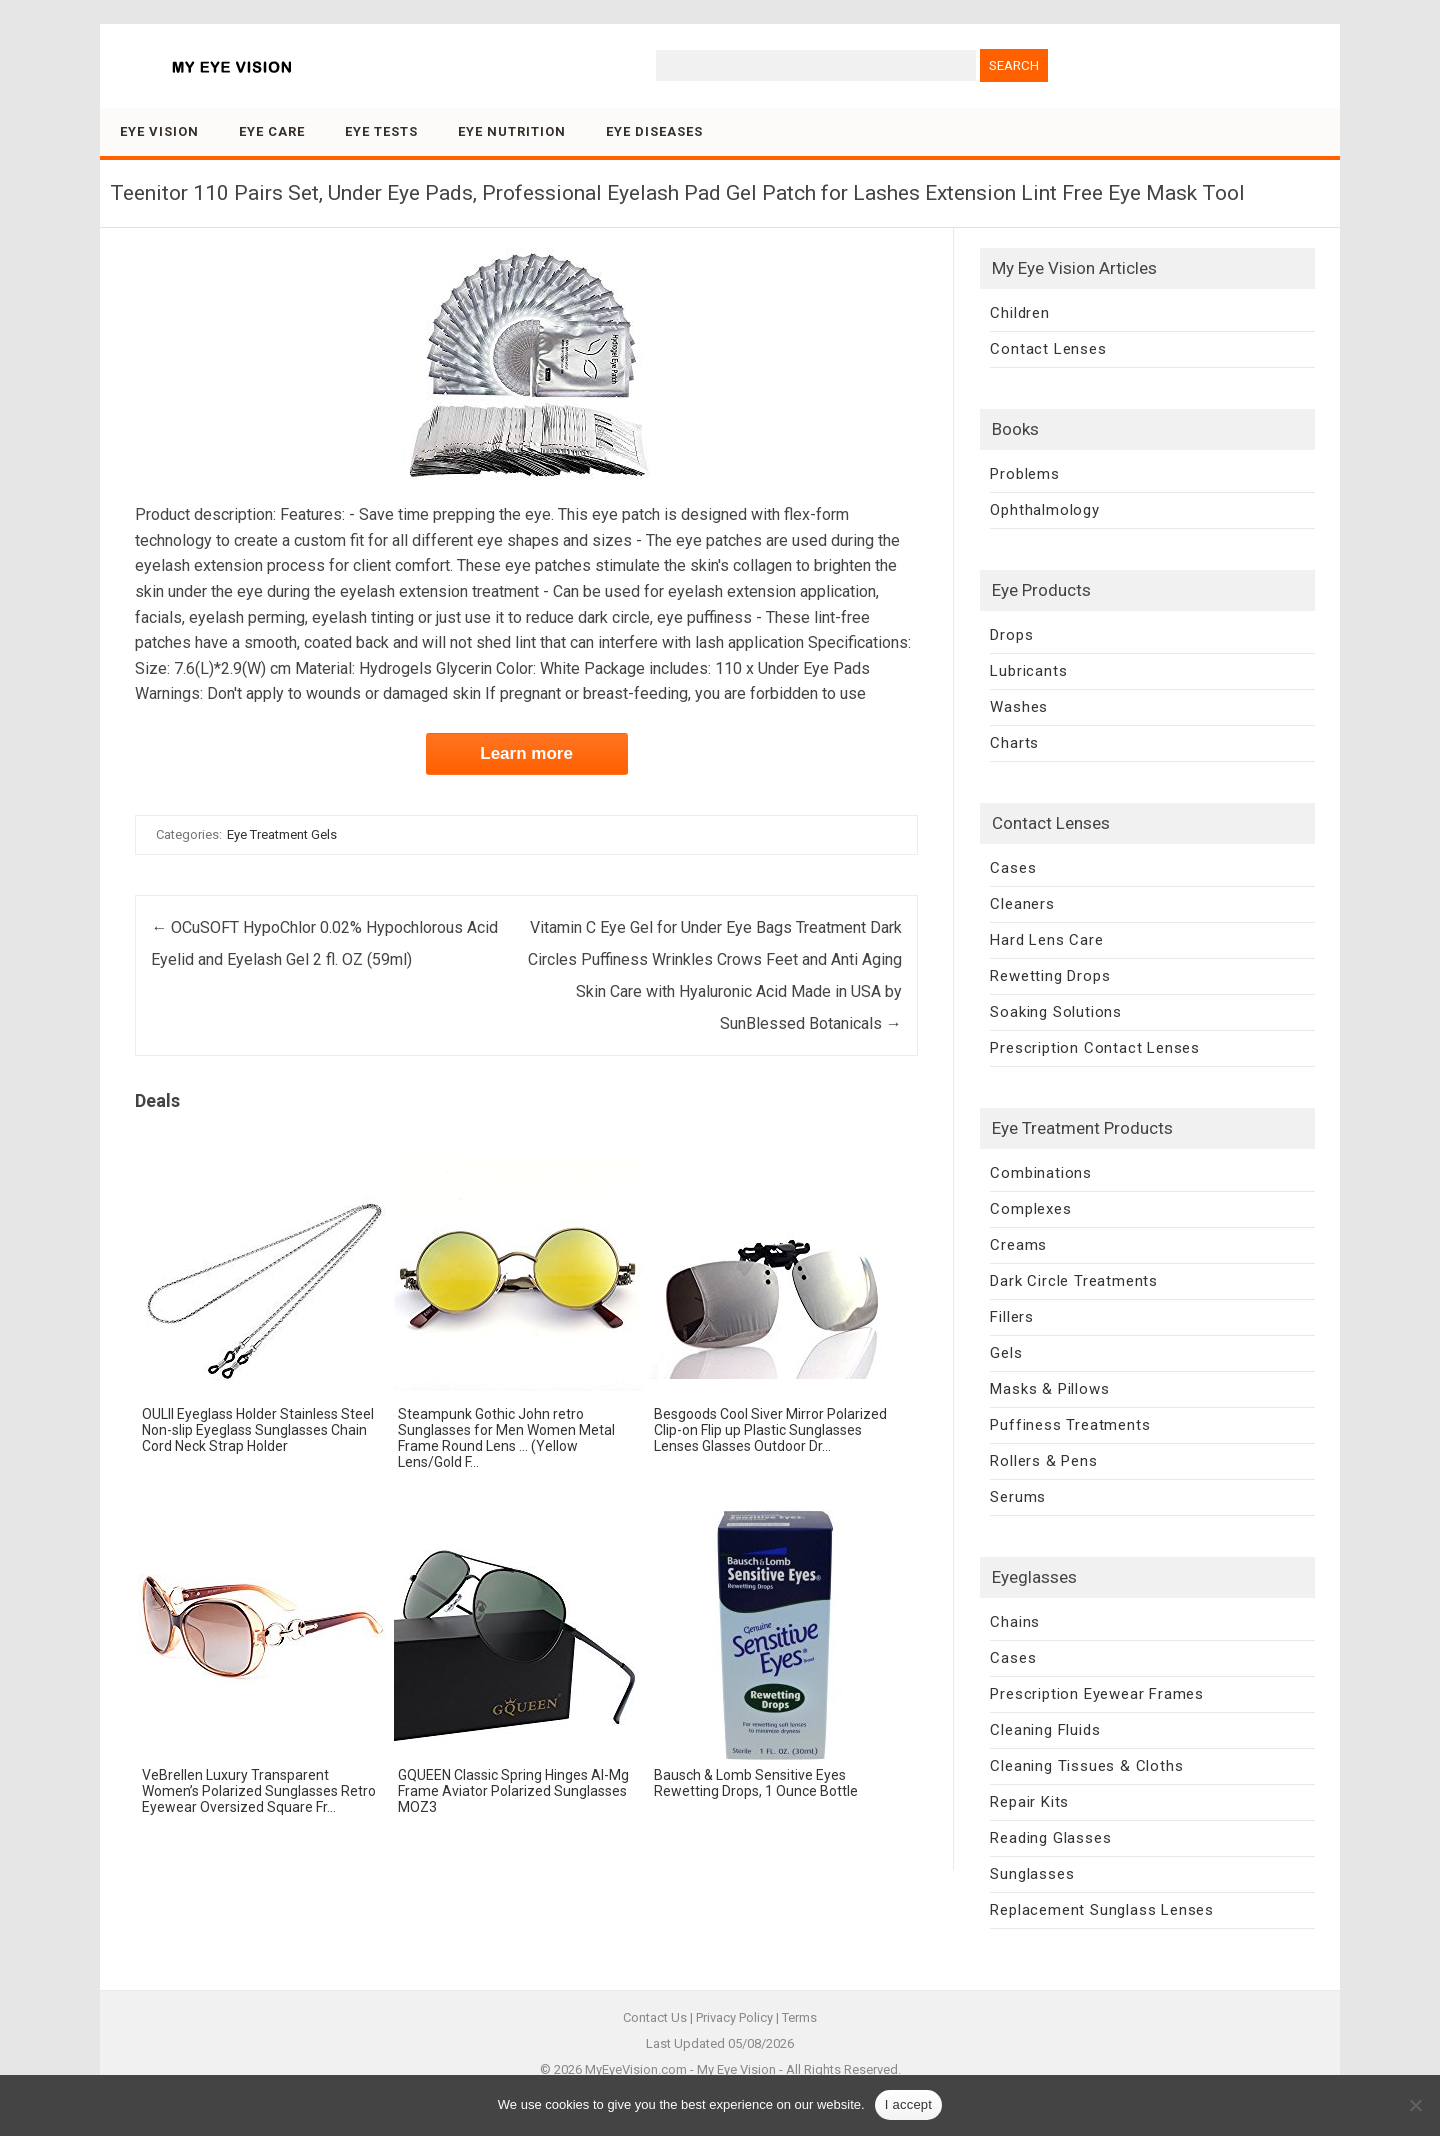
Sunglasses (1032, 1874)
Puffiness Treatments (1070, 1425)
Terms (799, 2017)
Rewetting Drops (1050, 976)
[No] (1415, 2105)
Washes (1019, 707)
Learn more (526, 753)
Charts (1014, 743)
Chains (1015, 1622)
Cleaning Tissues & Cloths (1086, 1766)
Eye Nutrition (512, 131)
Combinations (1041, 1173)
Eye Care (272, 131)
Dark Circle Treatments (1074, 1281)
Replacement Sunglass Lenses (1102, 1910)
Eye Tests (381, 131)
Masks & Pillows (1049, 1389)
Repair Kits (1029, 1802)
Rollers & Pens (1043, 1461)
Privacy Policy (734, 2017)
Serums (1018, 1497)
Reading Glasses (1050, 1838)
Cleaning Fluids (1045, 1730)
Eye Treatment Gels (282, 834)
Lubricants (1028, 671)
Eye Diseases (654, 131)
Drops (1011, 635)
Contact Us (655, 2017)
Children (1019, 313)
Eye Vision (159, 131)
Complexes (1030, 1209)
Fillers (1012, 1317)
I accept (909, 2104)
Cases (1013, 868)
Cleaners (1022, 904)
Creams (1018, 1245)
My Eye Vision (736, 2069)
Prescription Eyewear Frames (1097, 1694)
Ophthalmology (1044, 510)
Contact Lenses (1048, 349)
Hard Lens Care (1046, 940)
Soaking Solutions (1056, 1012)
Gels (1006, 1353)
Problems (1024, 474)
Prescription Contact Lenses (1095, 1048)
